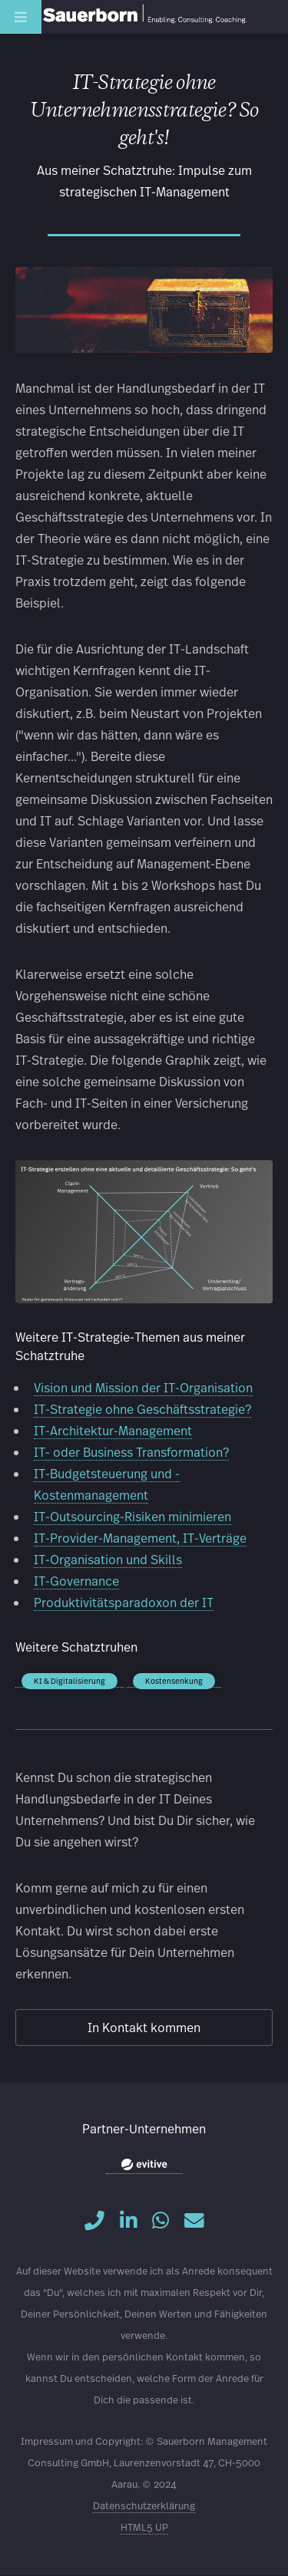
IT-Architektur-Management (113, 1430)
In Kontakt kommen (144, 2027)
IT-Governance (76, 1581)
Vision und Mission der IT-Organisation (143, 1387)
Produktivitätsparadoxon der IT (124, 1602)
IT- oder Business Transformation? (131, 1452)
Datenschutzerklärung (144, 2505)
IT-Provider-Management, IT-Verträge (140, 1538)
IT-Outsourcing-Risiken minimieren (132, 1516)
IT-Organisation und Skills (108, 1559)
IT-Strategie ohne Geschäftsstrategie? (142, 1409)
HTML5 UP (144, 2527)
